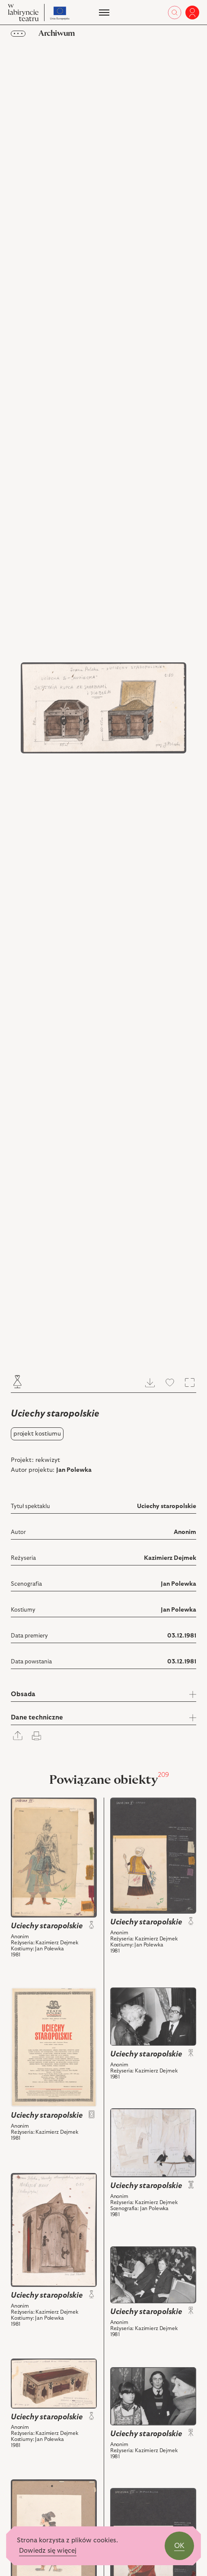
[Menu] (103, 12)
